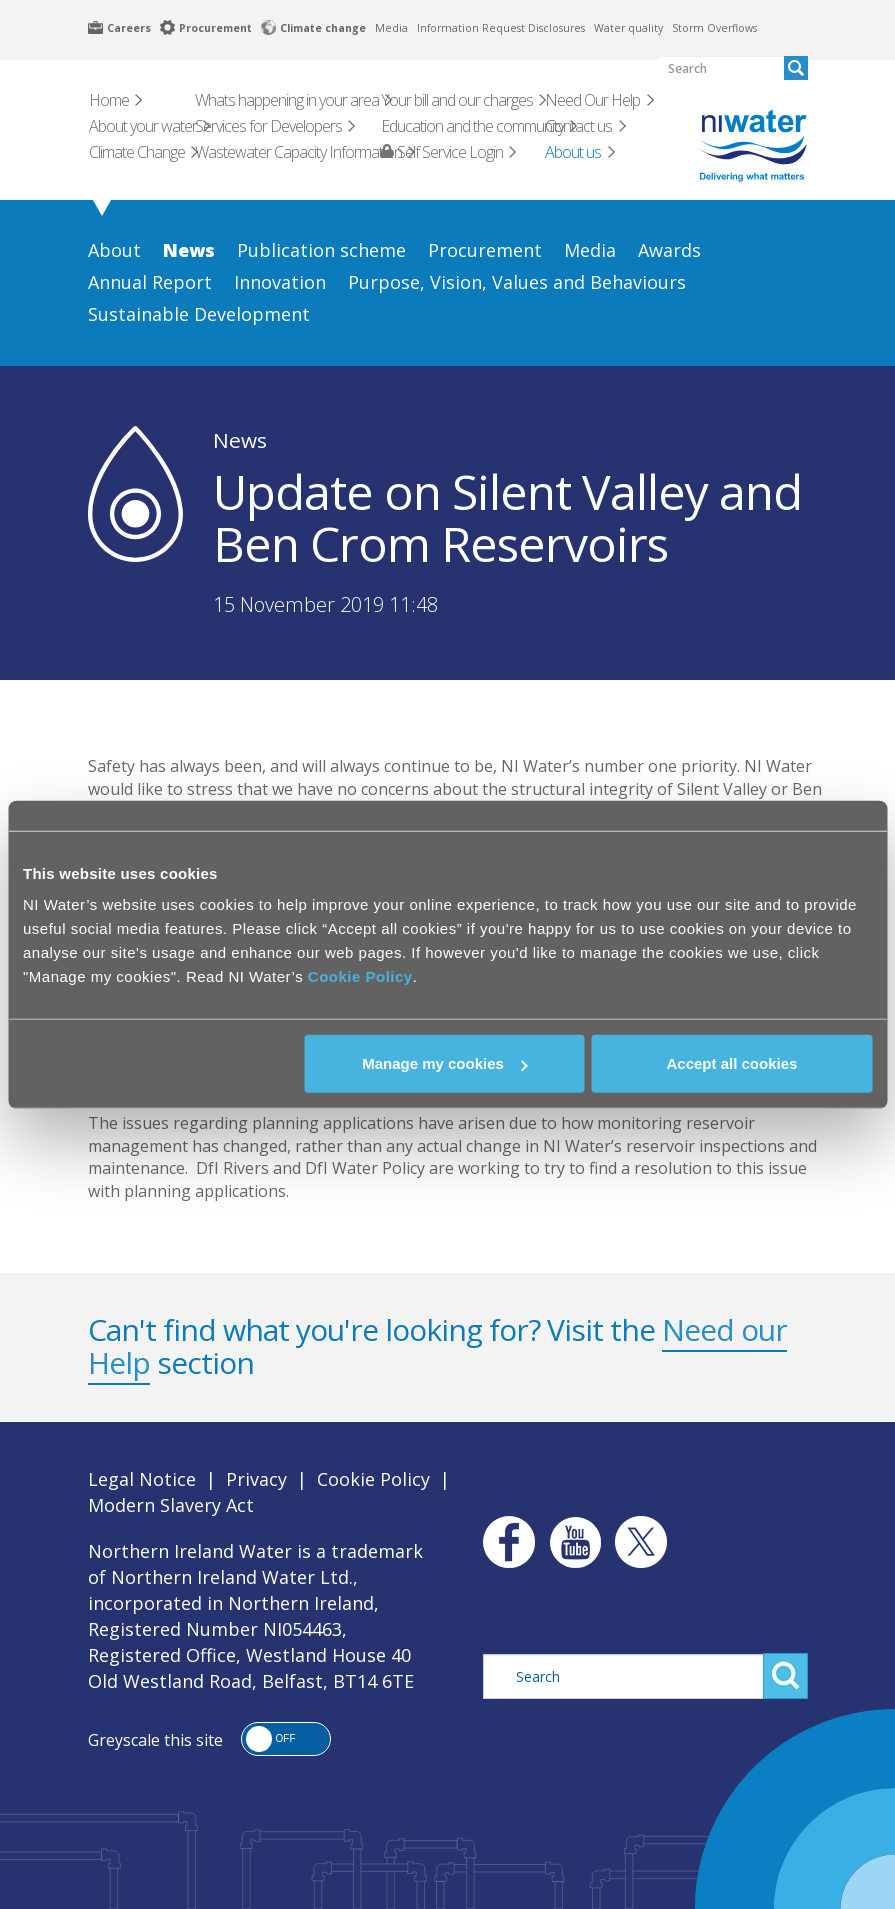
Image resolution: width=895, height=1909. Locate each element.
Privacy (256, 1479)
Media (391, 28)
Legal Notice (142, 1479)
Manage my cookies (445, 1063)
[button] (286, 1739)
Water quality (628, 28)
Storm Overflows (714, 28)
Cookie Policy (360, 976)
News (240, 440)
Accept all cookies (731, 1063)
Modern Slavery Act (171, 1505)
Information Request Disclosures (501, 28)
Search (785, 1676)
